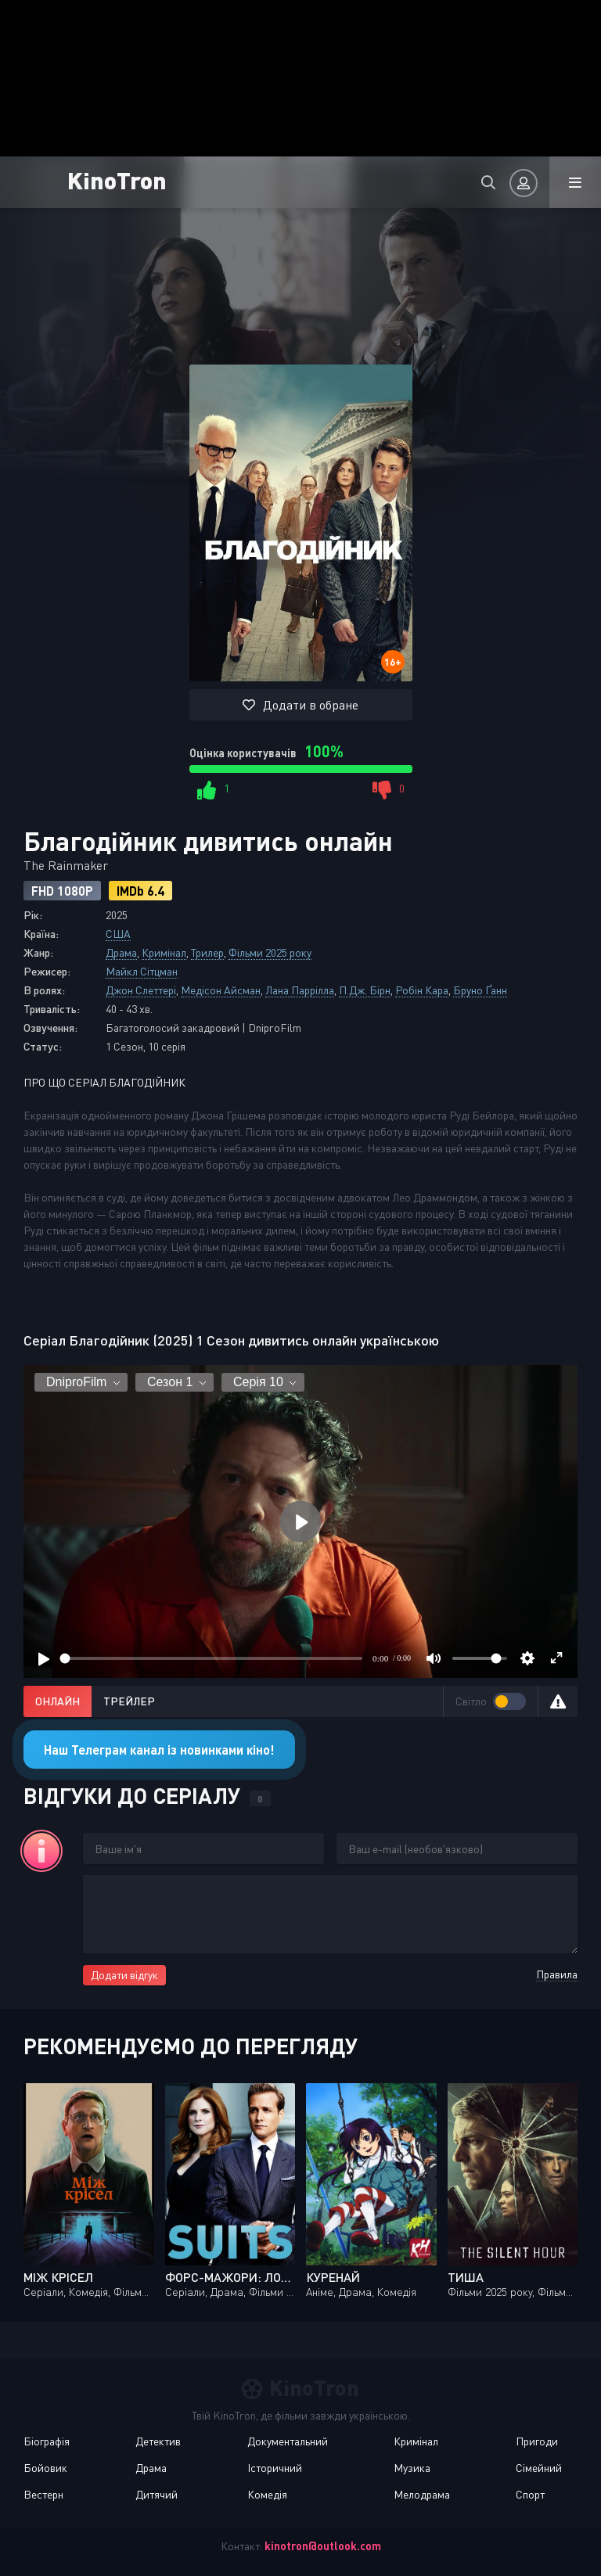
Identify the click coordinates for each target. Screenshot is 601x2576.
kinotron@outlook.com (323, 2546)
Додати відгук (124, 1974)
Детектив (158, 2441)
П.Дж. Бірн (364, 990)
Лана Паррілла (299, 990)
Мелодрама (422, 2494)
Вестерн (43, 2494)
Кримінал (164, 952)
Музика (412, 2467)
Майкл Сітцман (142, 971)
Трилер (207, 952)
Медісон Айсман (221, 990)
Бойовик (45, 2467)
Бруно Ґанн (480, 990)
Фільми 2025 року (270, 952)
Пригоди (537, 2441)
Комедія (267, 2494)
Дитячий (156, 2494)
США (118, 933)
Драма (121, 952)
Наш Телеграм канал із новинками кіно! (159, 1749)
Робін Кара (421, 990)
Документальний (287, 2441)
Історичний (274, 2467)
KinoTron (117, 179)
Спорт (530, 2494)
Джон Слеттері (141, 990)
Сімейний (539, 2467)
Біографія (46, 2441)
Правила (557, 1974)
